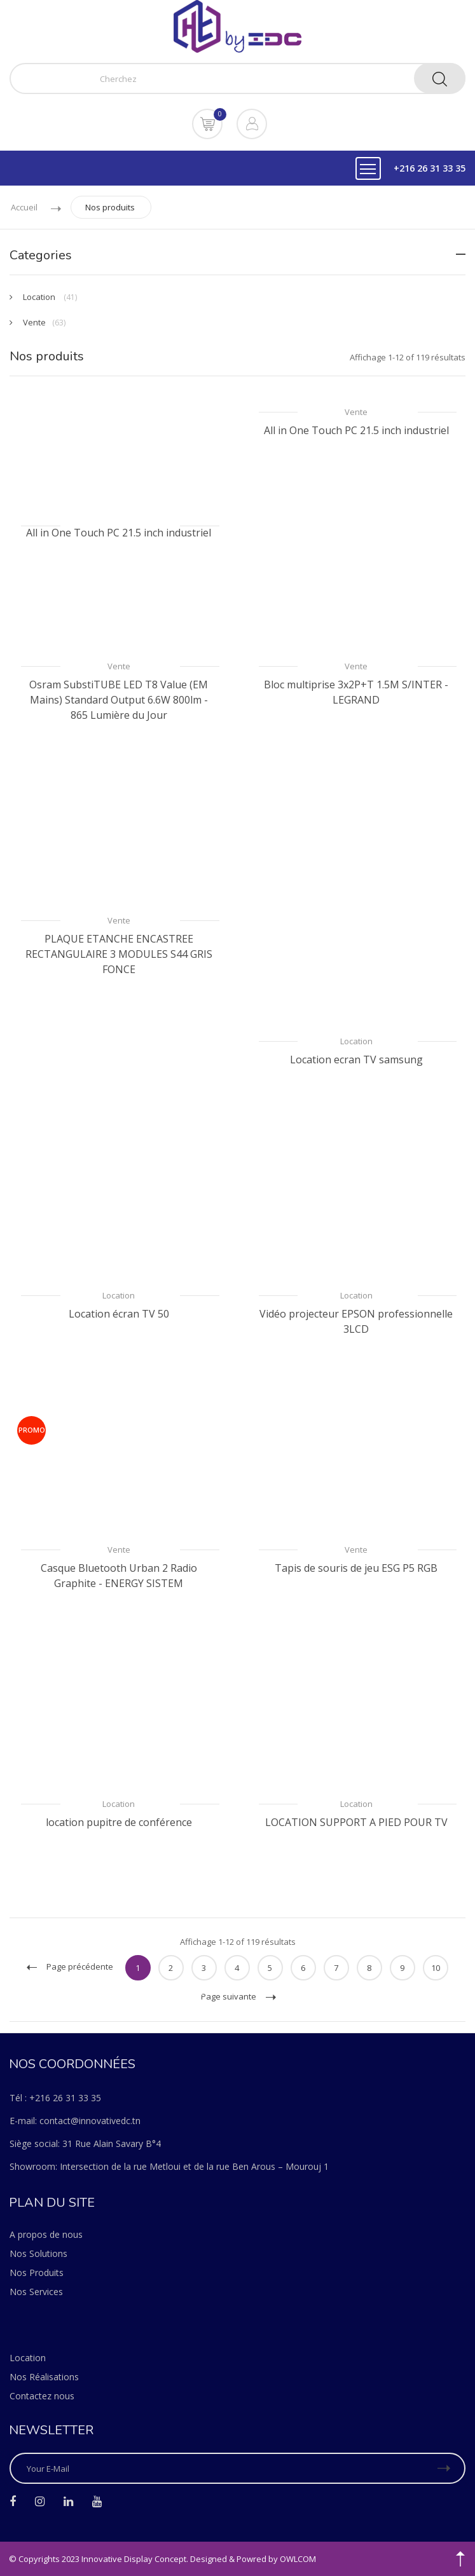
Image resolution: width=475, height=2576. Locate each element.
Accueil (24, 207)
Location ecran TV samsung (356, 1060)
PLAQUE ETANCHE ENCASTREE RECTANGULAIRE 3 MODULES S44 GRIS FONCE (118, 954)
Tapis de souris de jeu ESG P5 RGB (356, 1568)
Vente (356, 412)
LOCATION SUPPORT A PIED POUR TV (356, 1822)
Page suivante (238, 1996)
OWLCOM (298, 2559)
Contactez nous (42, 2396)
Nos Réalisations (44, 2377)
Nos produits (110, 207)
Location (356, 1041)
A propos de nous (46, 2234)
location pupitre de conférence (119, 1822)
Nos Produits (37, 2272)
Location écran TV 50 (119, 1314)
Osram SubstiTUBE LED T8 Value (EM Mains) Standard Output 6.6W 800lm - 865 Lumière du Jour (118, 700)
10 (435, 1967)
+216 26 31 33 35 (429, 168)
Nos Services (36, 2292)
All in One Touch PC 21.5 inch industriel (118, 533)
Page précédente (70, 1966)
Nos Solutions (38, 2253)
